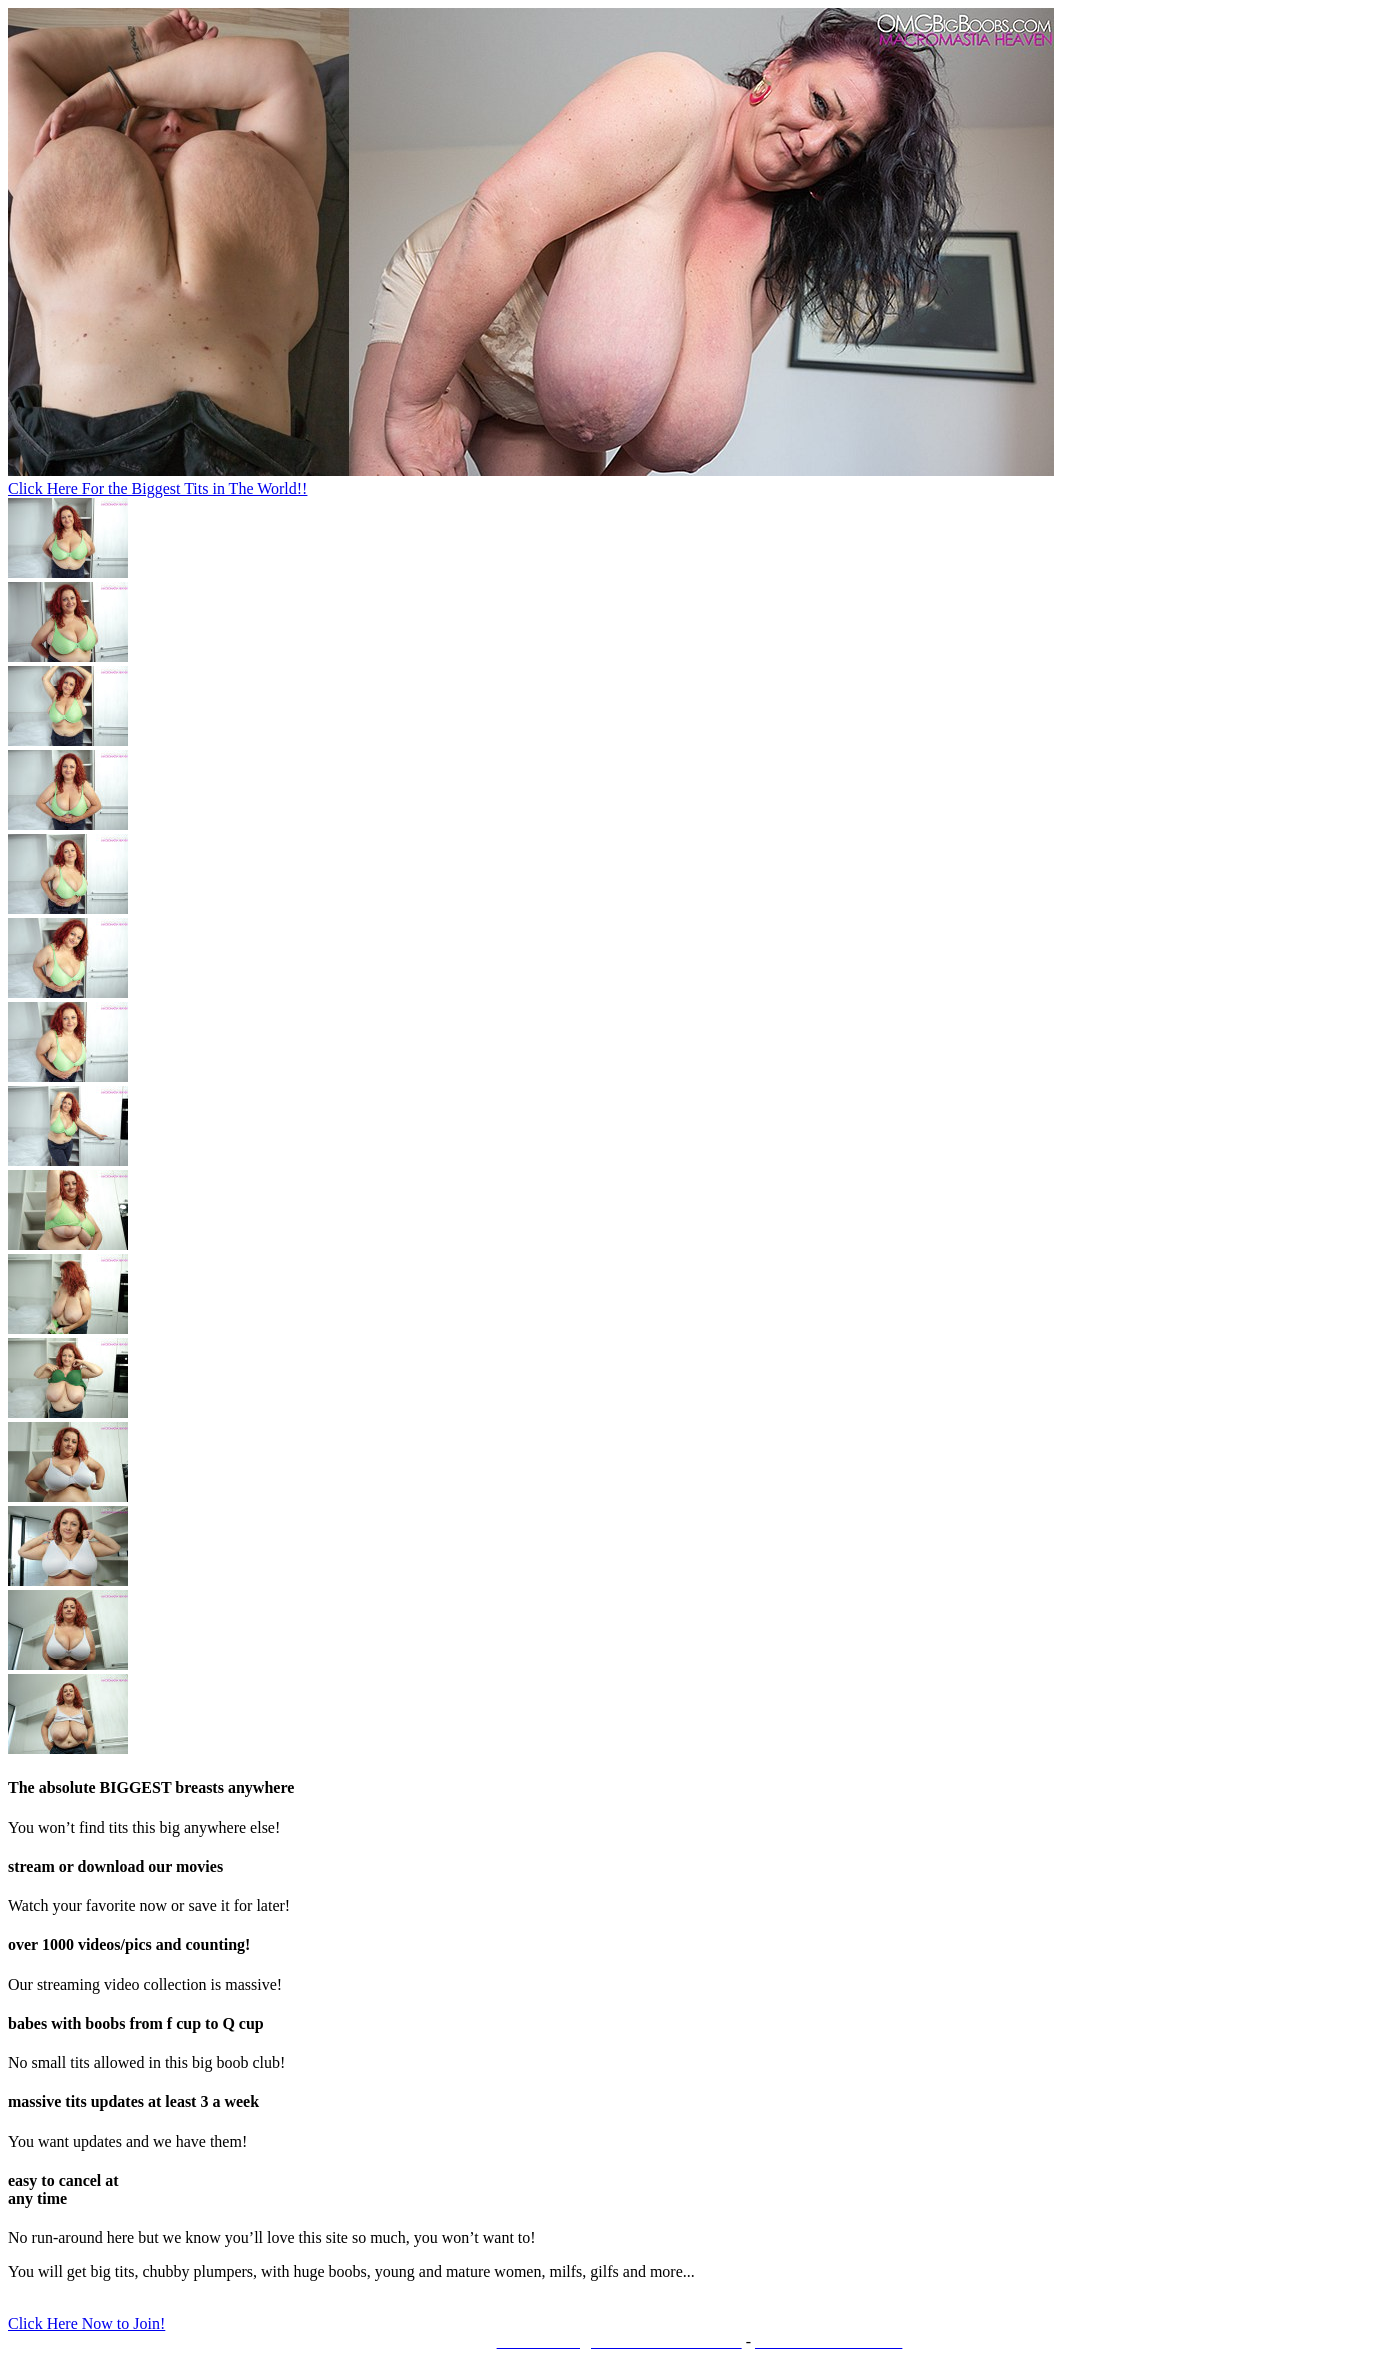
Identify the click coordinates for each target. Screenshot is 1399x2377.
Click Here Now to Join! (86, 2323)
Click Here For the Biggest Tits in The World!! (157, 488)
